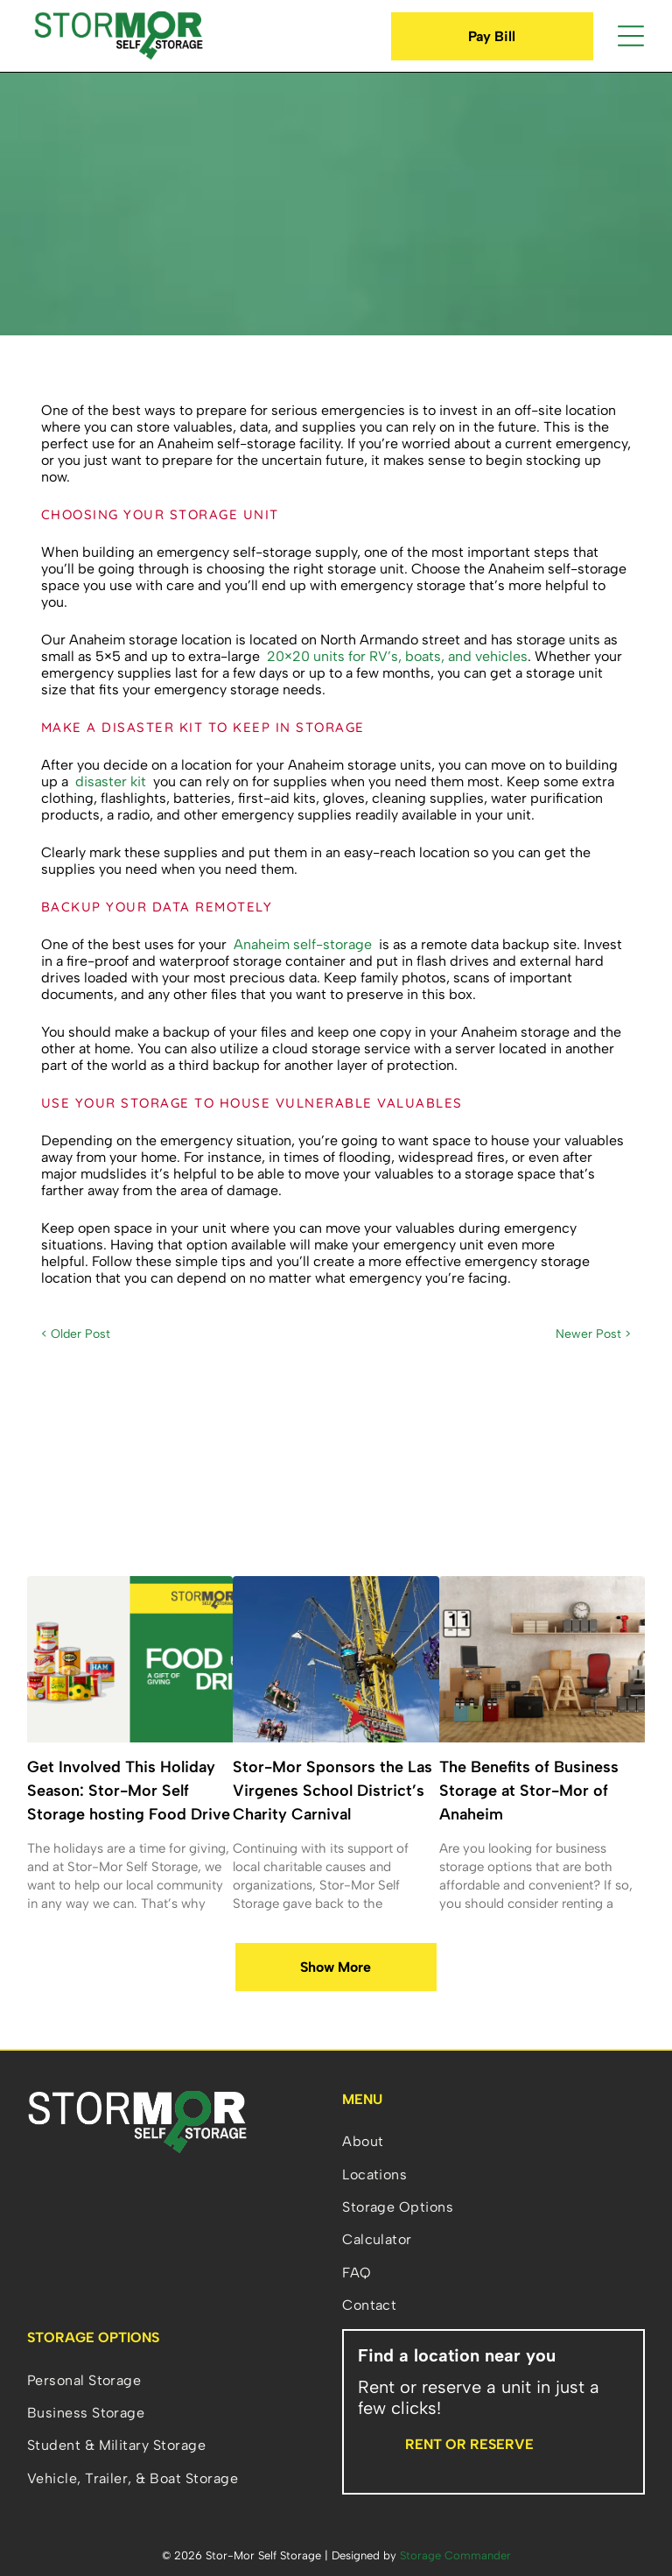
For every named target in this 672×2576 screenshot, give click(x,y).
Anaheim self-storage (303, 944)
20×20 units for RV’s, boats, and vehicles (397, 656)
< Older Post (75, 1334)
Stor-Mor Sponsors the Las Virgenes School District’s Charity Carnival (332, 1790)
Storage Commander (455, 2555)
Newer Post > (593, 1334)
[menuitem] (493, 2141)
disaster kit (110, 781)
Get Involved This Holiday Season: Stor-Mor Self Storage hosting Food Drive (128, 1790)
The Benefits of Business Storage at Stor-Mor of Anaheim (529, 1790)
